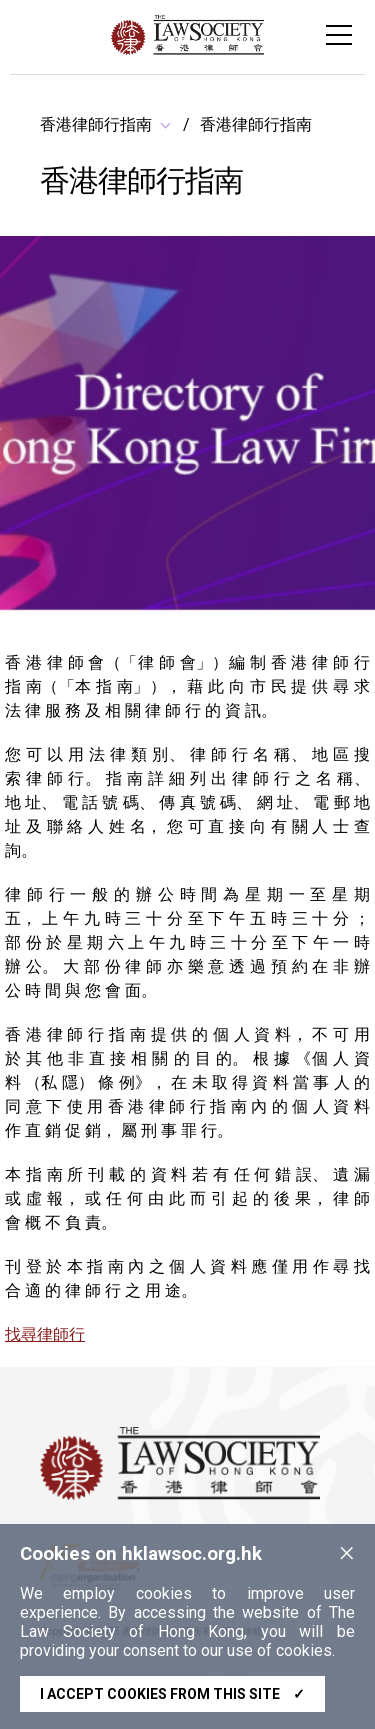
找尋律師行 (45, 1334)
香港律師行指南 (96, 124)
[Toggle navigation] (339, 35)
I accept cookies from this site (172, 1694)
